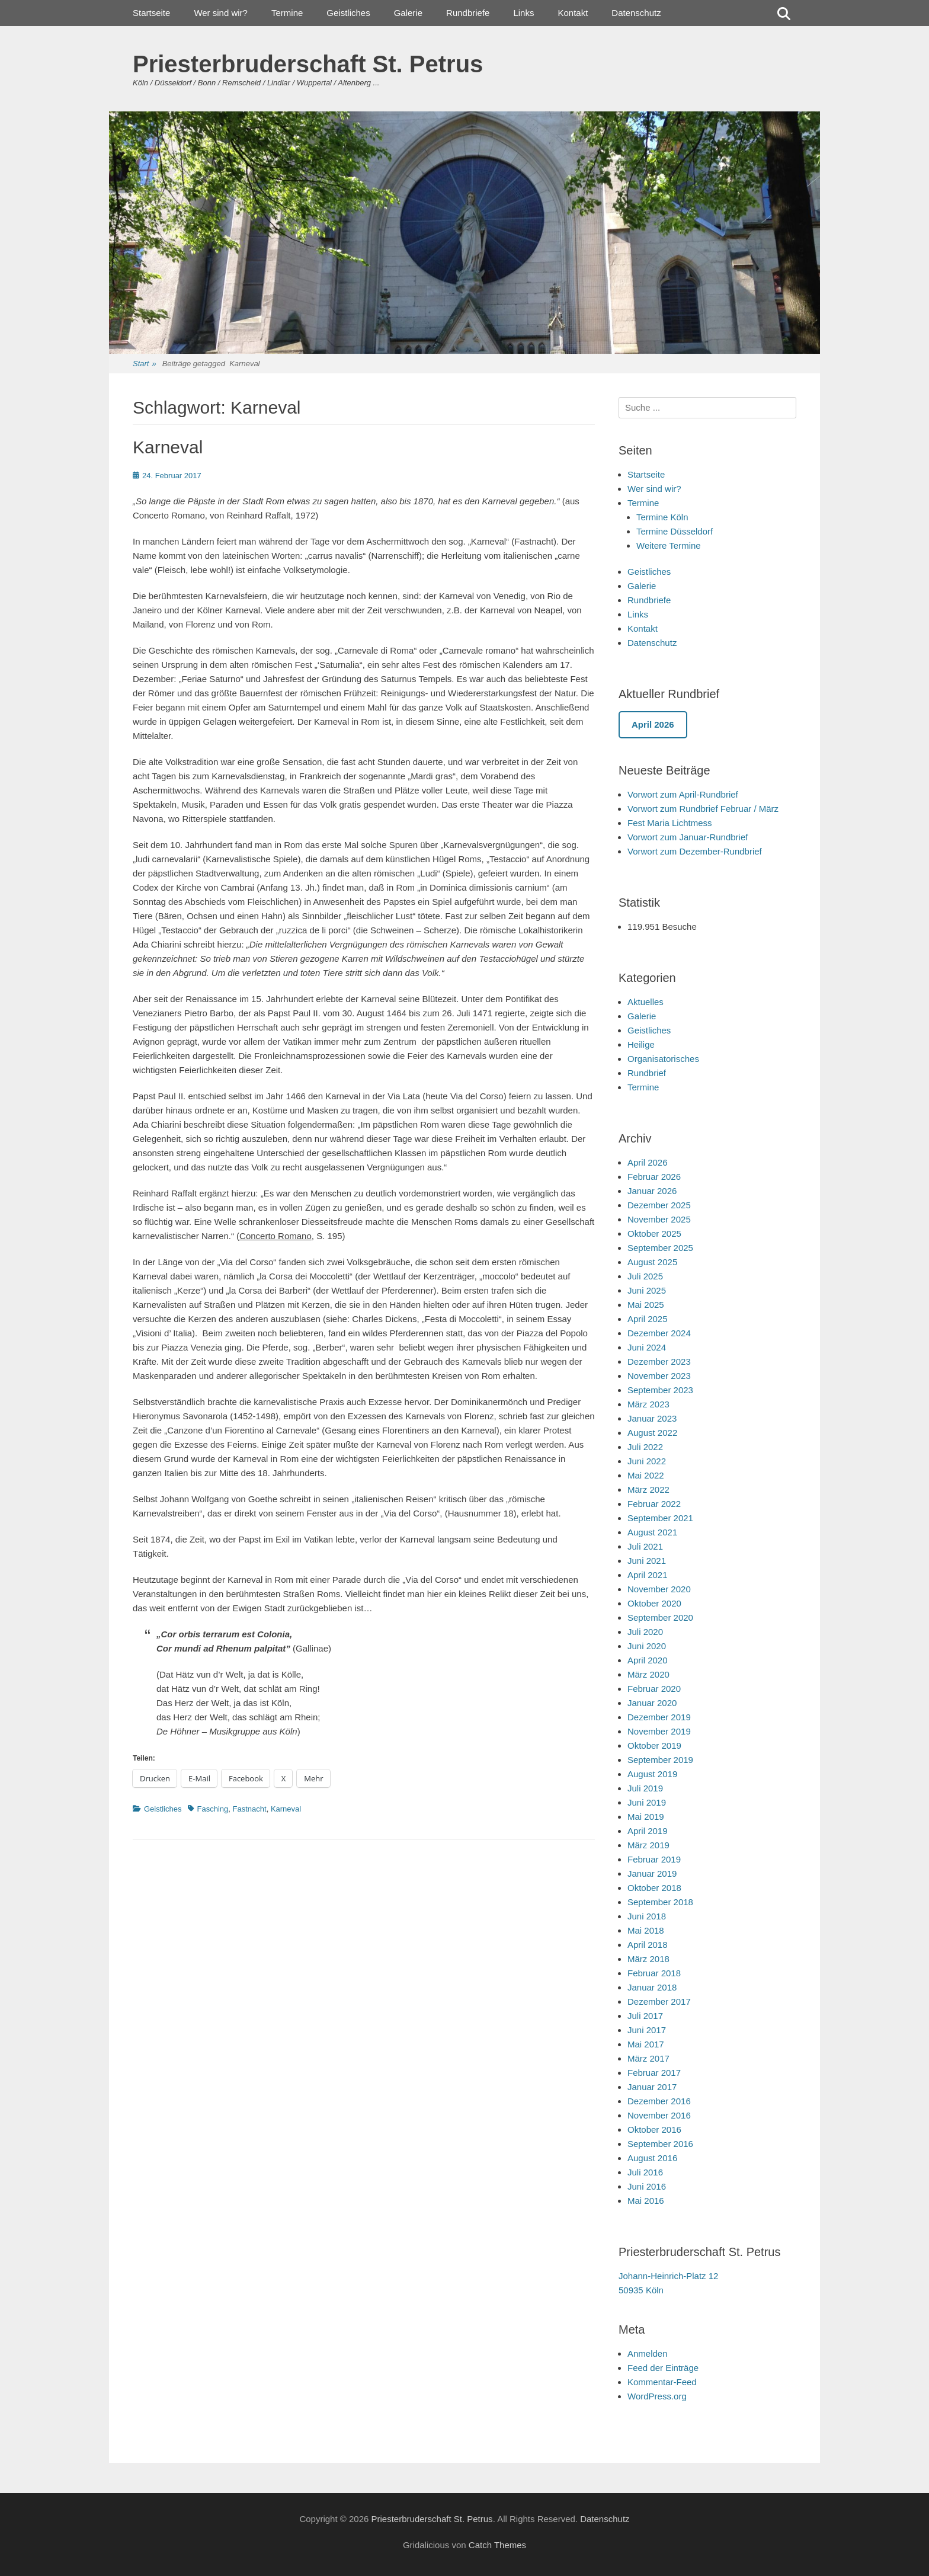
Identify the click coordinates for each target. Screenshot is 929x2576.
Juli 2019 (645, 1788)
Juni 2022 (646, 1461)
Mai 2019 (645, 1817)
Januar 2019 (652, 1873)
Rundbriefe (467, 13)
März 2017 (648, 2058)
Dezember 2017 (659, 2001)
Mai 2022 (645, 1475)
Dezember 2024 (659, 1333)
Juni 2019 (646, 1802)
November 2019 (659, 1731)
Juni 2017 (646, 2030)
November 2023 (659, 1376)
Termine (287, 13)
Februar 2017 (654, 2073)
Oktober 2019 (654, 1745)
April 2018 (647, 1945)
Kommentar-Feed (662, 2382)
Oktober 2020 (654, 1603)
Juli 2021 (645, 1546)
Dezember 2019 (659, 1717)
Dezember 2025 (659, 1205)
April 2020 (647, 1660)
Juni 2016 (646, 2186)
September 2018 (660, 1902)
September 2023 (660, 1390)
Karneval (168, 447)
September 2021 (660, 1518)
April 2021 (647, 1575)
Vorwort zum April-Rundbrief (682, 794)
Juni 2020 (646, 1646)
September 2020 (660, 1617)
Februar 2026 (654, 1177)
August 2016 (652, 2158)
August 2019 (652, 1774)
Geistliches (348, 13)
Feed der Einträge (663, 2368)
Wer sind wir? (221, 13)
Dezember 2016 (659, 2101)
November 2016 (659, 2115)
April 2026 (647, 1162)
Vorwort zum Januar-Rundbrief (687, 837)
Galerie (408, 13)
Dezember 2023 (659, 1361)
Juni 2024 (646, 1347)
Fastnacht (250, 1808)
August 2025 (652, 1262)
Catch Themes (497, 2545)
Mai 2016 (645, 2201)
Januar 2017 (652, 2087)
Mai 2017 (645, 2044)
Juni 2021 (646, 1561)
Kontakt (573, 13)
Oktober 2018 (654, 1888)
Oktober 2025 (654, 1233)
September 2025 (660, 1248)
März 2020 (648, 1674)
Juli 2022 (645, 1447)
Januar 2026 (652, 1191)
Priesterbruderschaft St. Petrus (308, 64)
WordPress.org (657, 2396)
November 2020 (659, 1589)
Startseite (151, 13)
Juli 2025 (645, 1276)
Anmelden (647, 2353)
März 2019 (648, 1845)
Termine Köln (662, 517)
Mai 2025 (645, 1305)
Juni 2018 (646, 1916)
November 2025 (659, 1219)
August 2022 (652, 1433)
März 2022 (648, 1489)
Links (523, 13)
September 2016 (660, 2144)
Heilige (641, 1044)
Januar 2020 (652, 1703)
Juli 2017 (645, 2016)
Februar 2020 (654, 1689)
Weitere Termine (668, 545)
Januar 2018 (652, 1987)
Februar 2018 (654, 1973)
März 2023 (648, 1404)
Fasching (213, 1808)
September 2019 (660, 1760)
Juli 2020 (645, 1632)
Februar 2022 (654, 1504)
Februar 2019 (654, 1859)
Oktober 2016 (654, 2129)
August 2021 (652, 1532)
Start (144, 364)
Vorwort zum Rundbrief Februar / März (703, 809)
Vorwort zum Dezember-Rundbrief (694, 851)
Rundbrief (646, 1073)
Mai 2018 (645, 1930)
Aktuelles (645, 1002)
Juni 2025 (646, 1290)
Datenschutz (636, 13)
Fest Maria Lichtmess (669, 823)
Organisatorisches (663, 1059)
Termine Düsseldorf (674, 531)
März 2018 (648, 1959)
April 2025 (647, 1319)
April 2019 (647, 1831)
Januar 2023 (652, 1418)
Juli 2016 (645, 2172)
